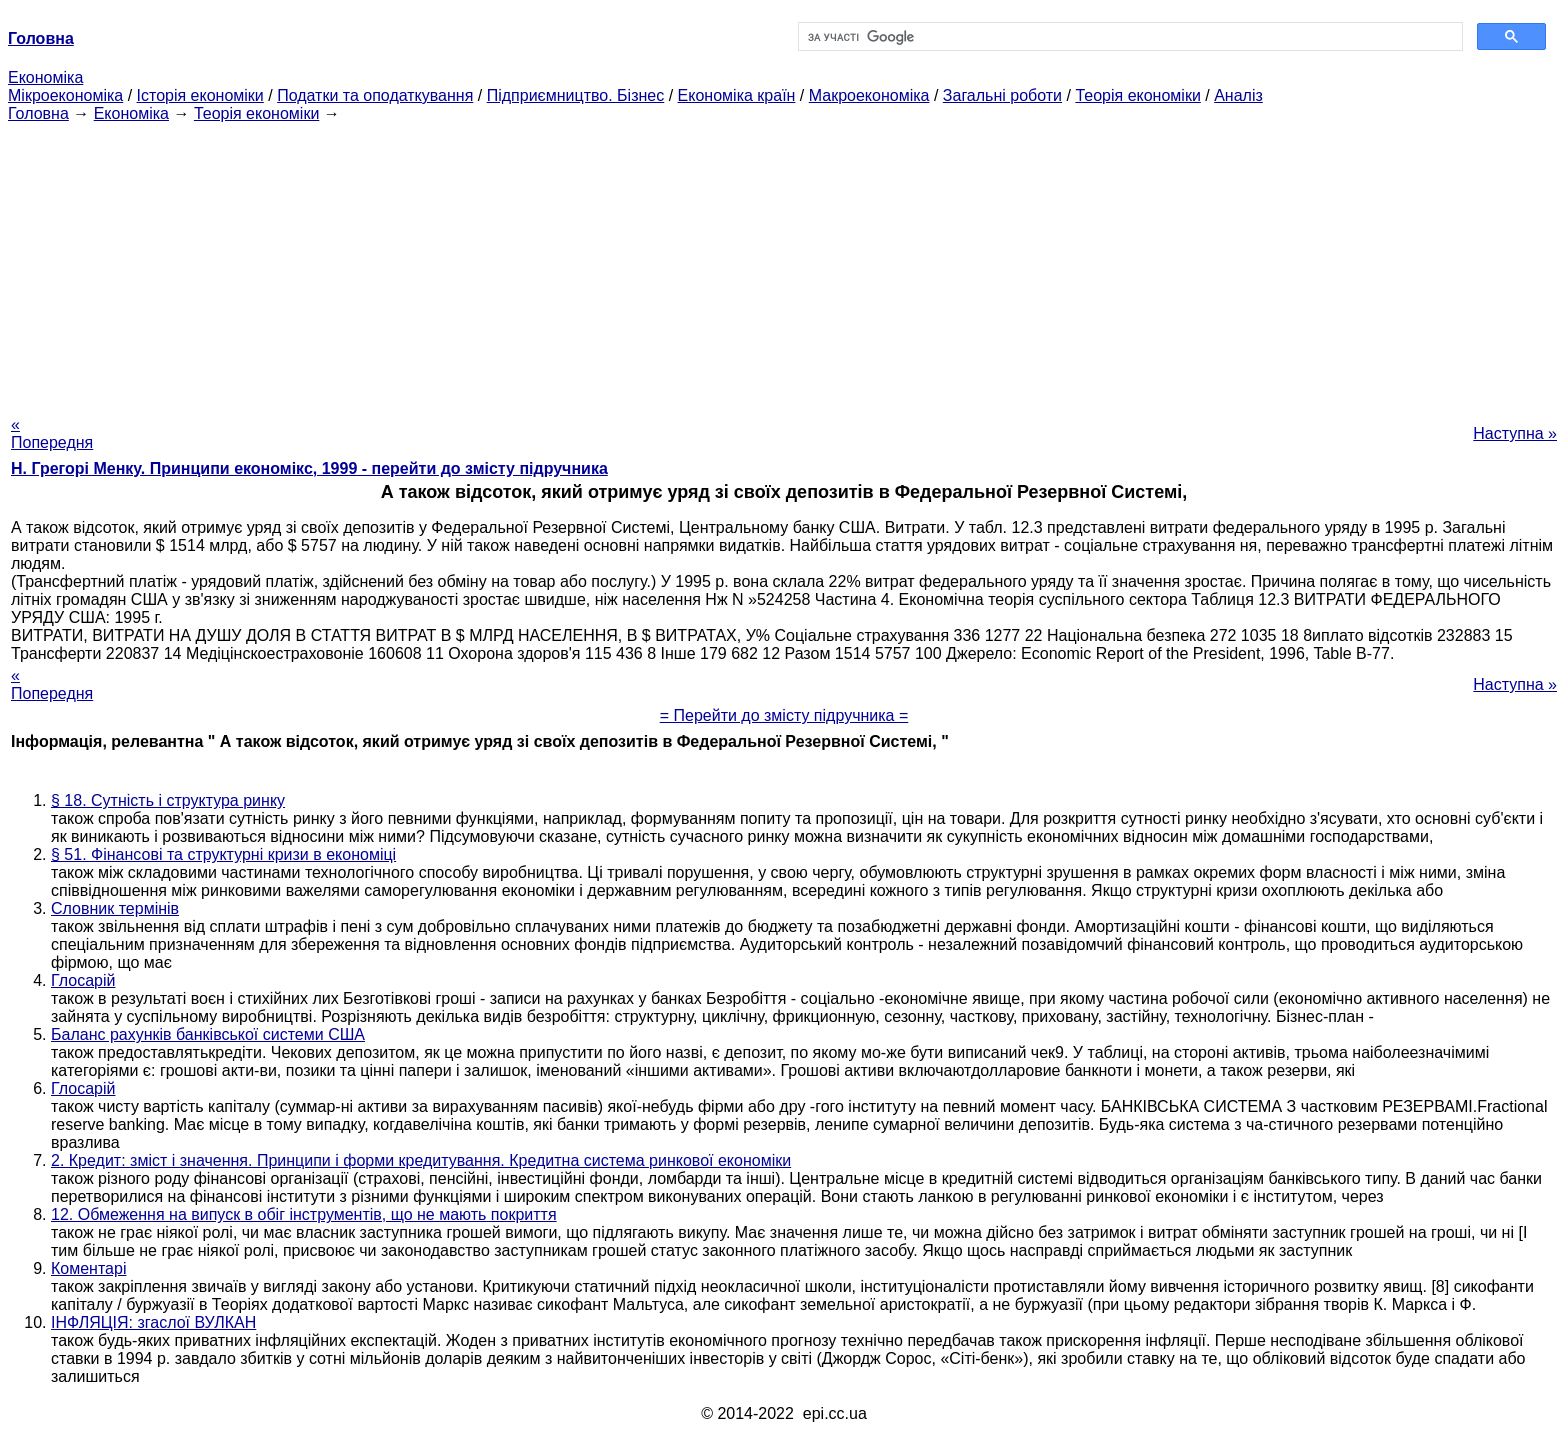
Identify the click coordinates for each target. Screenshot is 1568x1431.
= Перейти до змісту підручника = (784, 715)
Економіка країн (737, 95)
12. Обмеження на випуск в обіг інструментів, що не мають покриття (304, 1214)
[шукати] (1128, 37)
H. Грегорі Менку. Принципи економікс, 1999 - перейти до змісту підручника (309, 468)
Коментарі (88, 1268)
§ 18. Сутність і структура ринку (168, 800)
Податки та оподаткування (375, 95)
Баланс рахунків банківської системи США (208, 1034)
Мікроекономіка (65, 95)
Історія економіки (200, 95)
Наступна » (1515, 433)
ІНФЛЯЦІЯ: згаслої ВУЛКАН (153, 1322)
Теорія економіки (1137, 95)
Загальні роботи (1002, 95)
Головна (38, 113)
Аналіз (1238, 95)
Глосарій (83, 980)
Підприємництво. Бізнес (576, 95)
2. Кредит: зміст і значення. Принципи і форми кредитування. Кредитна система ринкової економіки (421, 1160)
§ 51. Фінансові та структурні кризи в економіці (223, 854)
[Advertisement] (784, 263)
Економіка (45, 77)
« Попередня (52, 433)
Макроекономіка (869, 95)
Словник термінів (115, 908)
